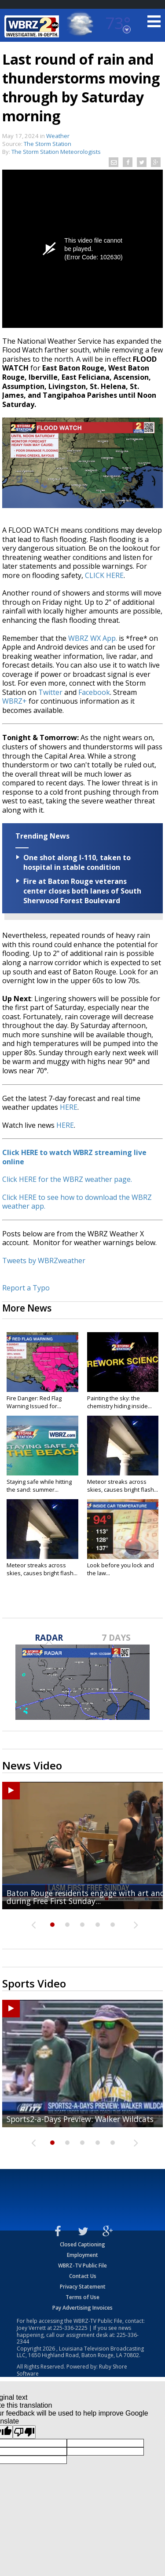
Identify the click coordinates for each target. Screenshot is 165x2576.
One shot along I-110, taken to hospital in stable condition (77, 862)
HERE (68, 1107)
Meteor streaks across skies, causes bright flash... (122, 1485)
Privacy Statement (83, 2286)
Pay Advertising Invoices (82, 2307)
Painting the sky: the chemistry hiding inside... (119, 1402)
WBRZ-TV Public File (82, 2265)
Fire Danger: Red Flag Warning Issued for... (34, 1402)
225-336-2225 (70, 2328)
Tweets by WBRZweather (43, 1260)
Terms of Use (82, 2297)
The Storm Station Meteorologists (56, 152)
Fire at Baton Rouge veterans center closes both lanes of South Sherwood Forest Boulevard (82, 890)
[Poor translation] (24, 2432)
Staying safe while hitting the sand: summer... (39, 1485)
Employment (82, 2255)
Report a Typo (26, 1288)
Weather (58, 136)
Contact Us (82, 2276)
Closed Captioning (82, 2244)
